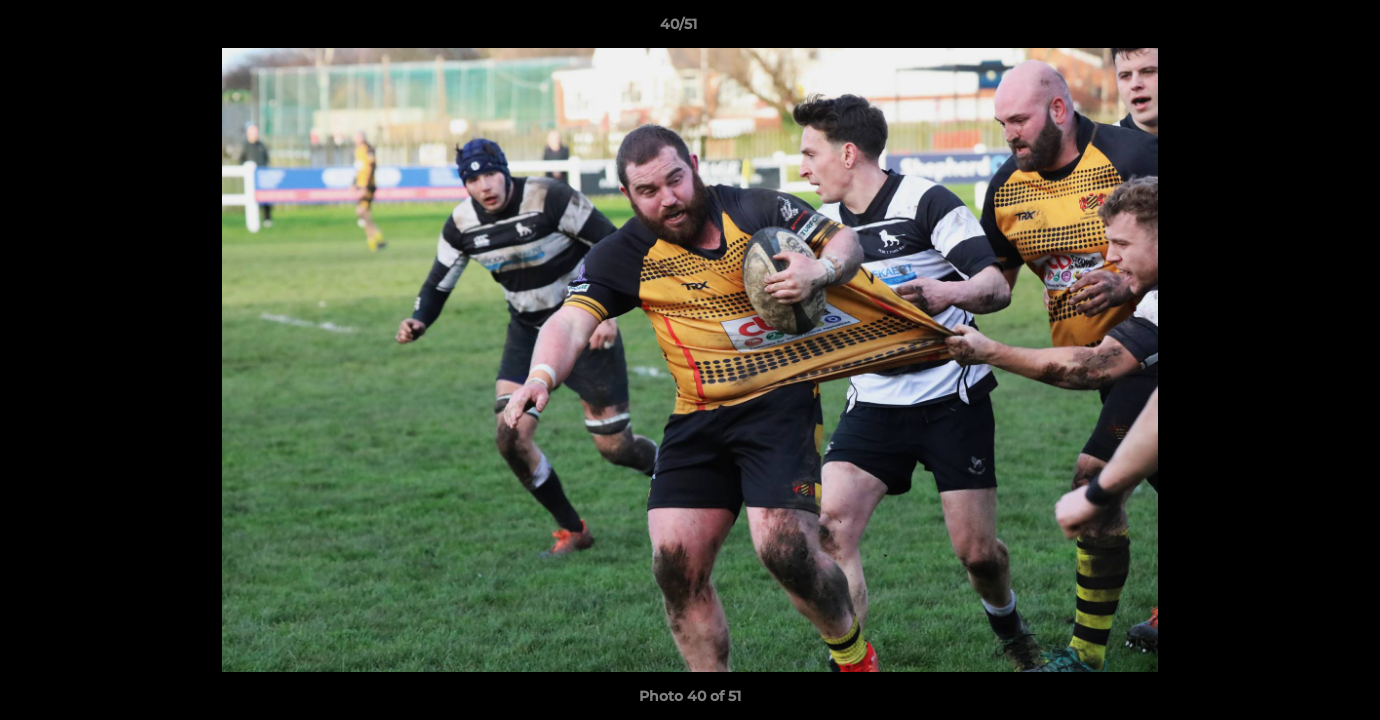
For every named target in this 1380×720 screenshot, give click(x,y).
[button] (1296, 29)
